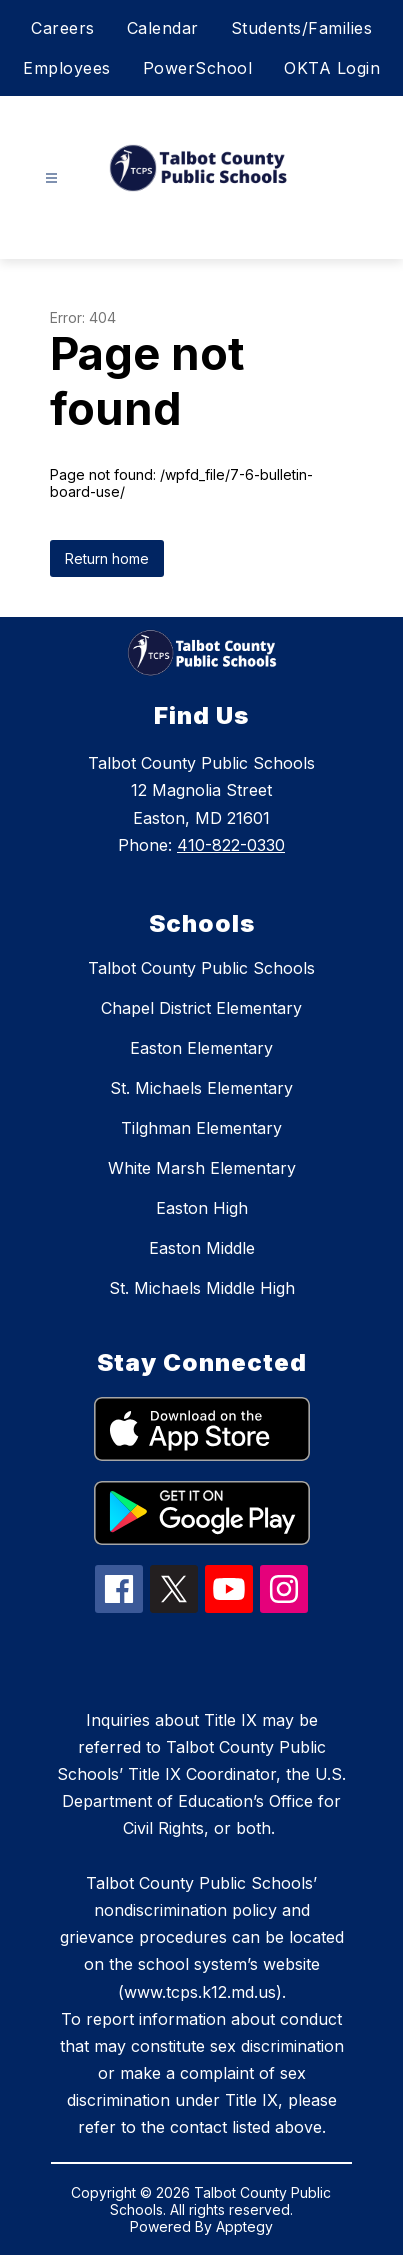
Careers (63, 28)
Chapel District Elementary (201, 1008)
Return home (107, 558)
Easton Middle (202, 1248)
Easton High (202, 1208)
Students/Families (302, 28)
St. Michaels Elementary (201, 1088)
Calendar (163, 28)
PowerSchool (198, 68)
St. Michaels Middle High (202, 1288)
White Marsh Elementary (202, 1168)
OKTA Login (332, 68)
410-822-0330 (231, 845)
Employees (67, 68)
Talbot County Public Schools (201, 968)
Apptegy (244, 2226)
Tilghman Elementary (201, 1128)
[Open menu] (51, 178)
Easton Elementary (201, 1048)
